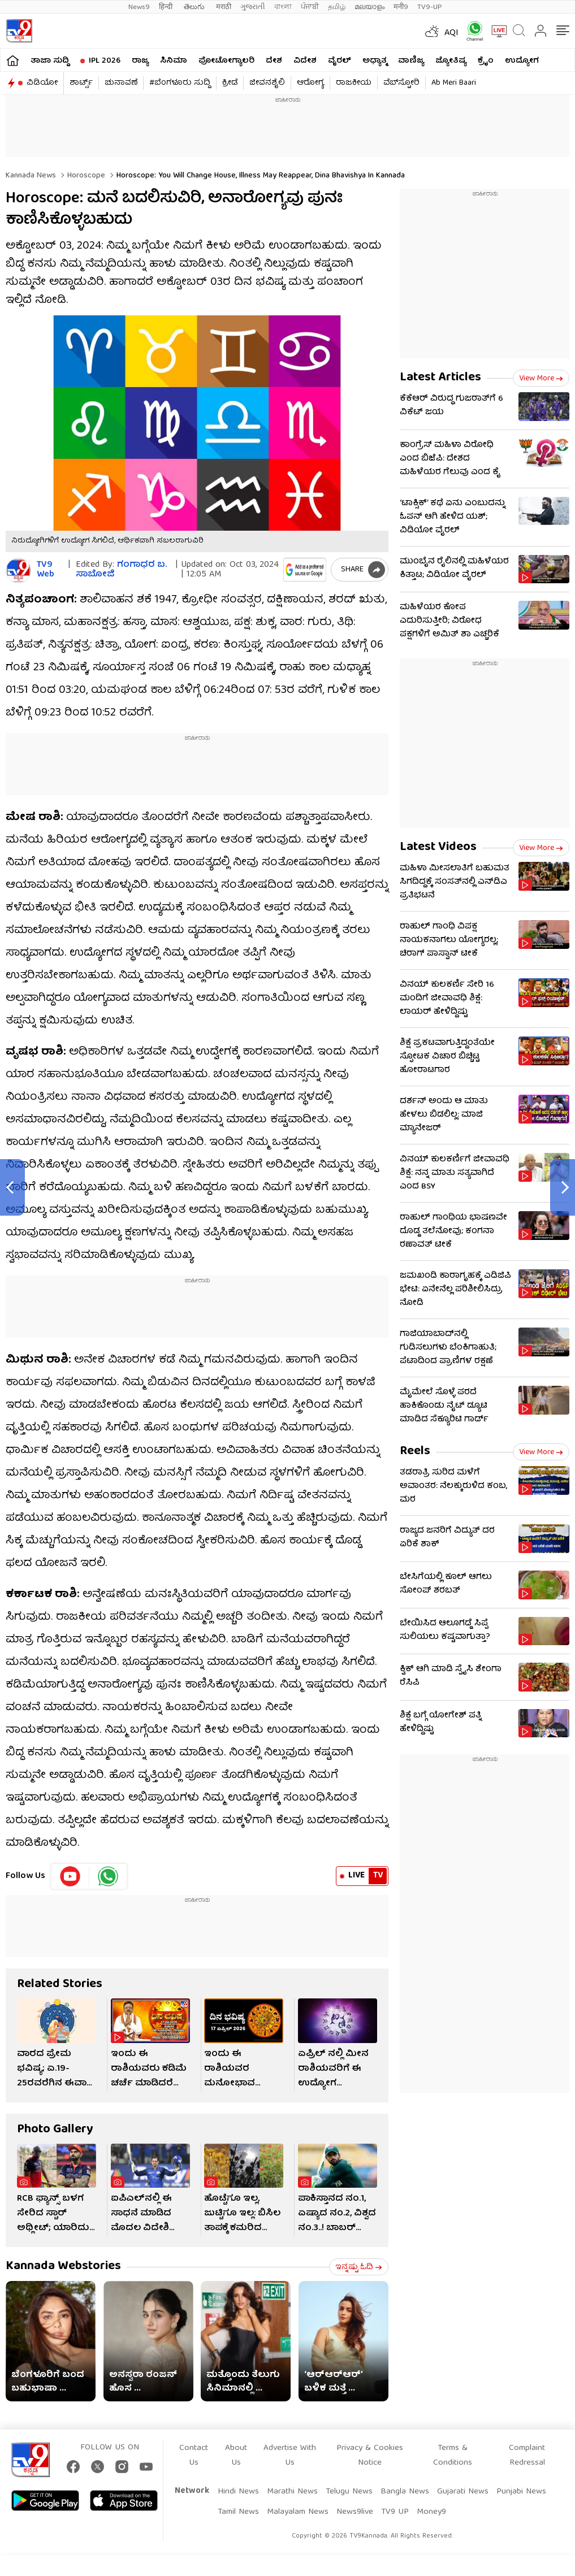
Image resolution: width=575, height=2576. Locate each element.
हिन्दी (167, 7)
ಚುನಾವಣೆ (121, 83)
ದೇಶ (274, 61)
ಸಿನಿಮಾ (173, 61)
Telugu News (349, 2491)
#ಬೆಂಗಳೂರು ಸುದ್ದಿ (179, 83)
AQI (451, 33)
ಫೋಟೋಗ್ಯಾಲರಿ (226, 61)
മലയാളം (369, 7)
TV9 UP (395, 2512)
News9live (354, 2512)
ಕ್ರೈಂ (486, 61)
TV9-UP (429, 7)
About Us (236, 2455)
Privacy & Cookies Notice (369, 2455)
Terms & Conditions (452, 2455)
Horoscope (85, 176)
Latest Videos (438, 847)
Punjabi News (521, 2491)
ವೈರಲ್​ (339, 61)
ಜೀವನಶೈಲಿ (267, 83)
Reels (415, 1452)
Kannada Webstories (63, 2267)
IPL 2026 (104, 61)
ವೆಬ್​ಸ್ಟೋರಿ (401, 83)
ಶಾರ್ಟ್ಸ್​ (81, 83)
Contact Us (193, 2455)
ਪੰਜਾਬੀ (310, 7)
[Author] (18, 570)
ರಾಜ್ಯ (140, 61)
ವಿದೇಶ (305, 61)
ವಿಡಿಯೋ (42, 83)
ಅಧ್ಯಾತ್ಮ (374, 61)
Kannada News (31, 176)
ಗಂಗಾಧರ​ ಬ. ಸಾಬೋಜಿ (121, 570)
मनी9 (401, 7)
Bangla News (405, 2491)
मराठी (223, 7)
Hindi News (238, 2491)
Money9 (431, 2512)
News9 (139, 7)
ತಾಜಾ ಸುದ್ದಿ (50, 61)
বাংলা (283, 7)
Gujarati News (462, 2491)
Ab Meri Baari (453, 83)
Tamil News (238, 2512)
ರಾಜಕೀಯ (353, 83)
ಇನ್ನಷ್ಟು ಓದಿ (358, 2267)
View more (541, 378)
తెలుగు (195, 7)
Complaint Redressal (527, 2455)
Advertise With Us (289, 2455)
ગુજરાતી (252, 7)
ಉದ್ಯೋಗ (522, 61)
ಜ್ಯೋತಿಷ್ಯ (450, 61)
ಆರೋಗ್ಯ (310, 83)
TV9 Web (45, 570)
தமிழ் (336, 7)
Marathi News (292, 2491)
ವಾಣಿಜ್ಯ (411, 61)
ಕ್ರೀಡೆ (229, 83)
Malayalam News (297, 2512)
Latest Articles (440, 378)
